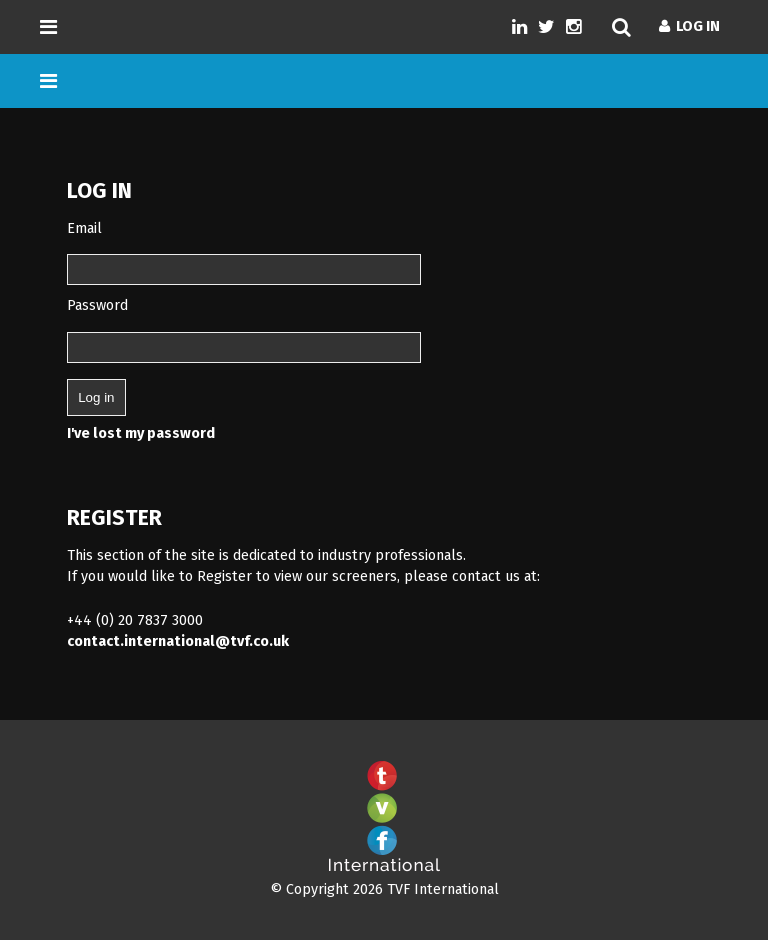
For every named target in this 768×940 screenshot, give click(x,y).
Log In (689, 26)
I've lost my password (141, 433)
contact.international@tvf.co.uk (178, 641)
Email (84, 228)
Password (97, 305)
